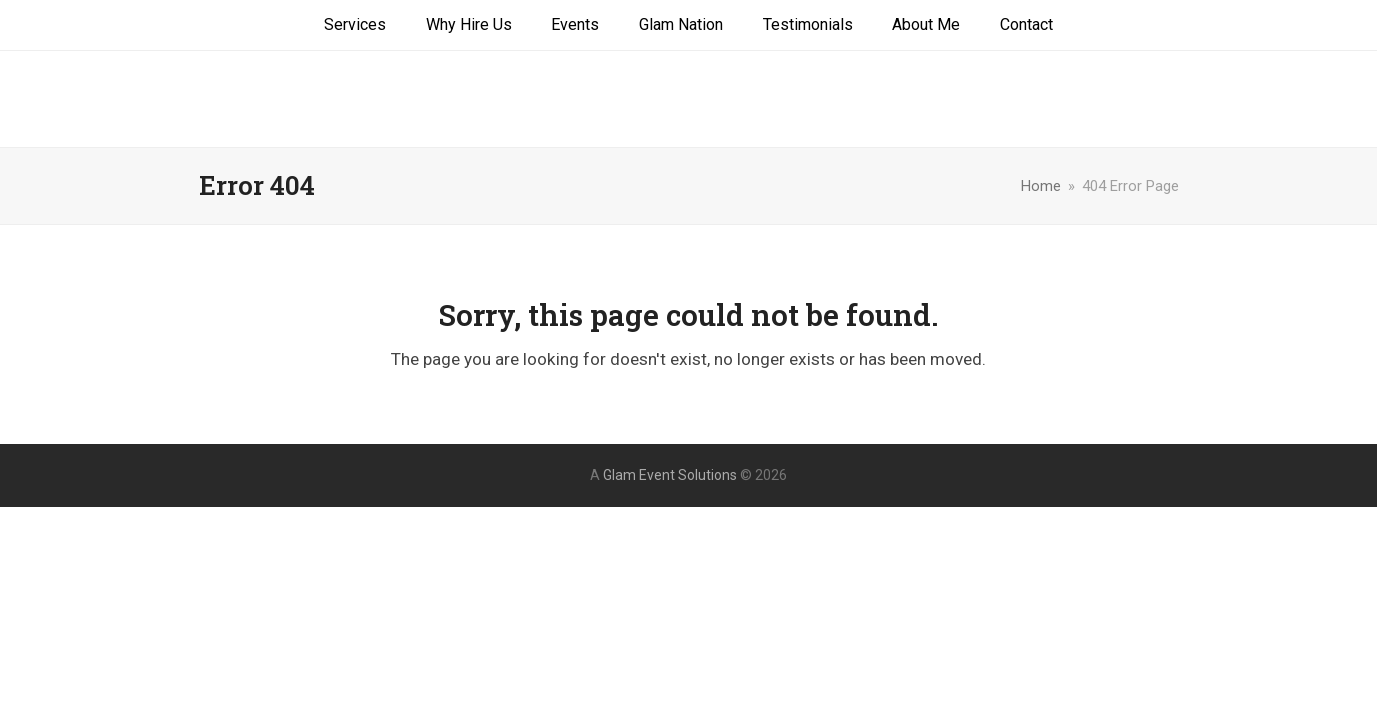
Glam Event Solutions (688, 99)
